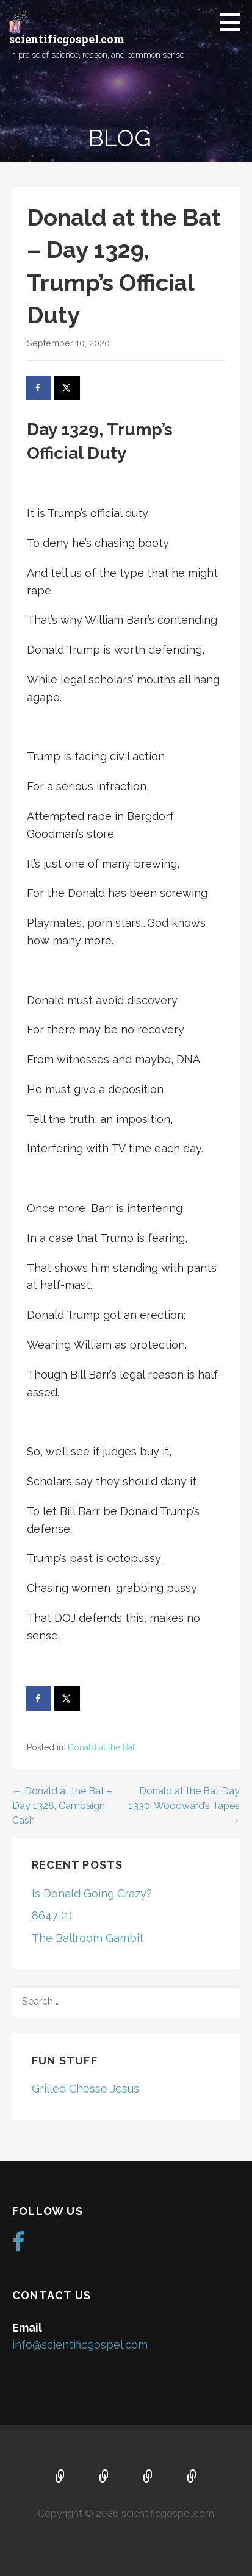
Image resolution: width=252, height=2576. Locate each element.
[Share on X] (68, 388)
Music (148, 2477)
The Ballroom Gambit (87, 1938)
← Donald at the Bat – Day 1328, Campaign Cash (62, 1805)
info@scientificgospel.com (80, 2344)
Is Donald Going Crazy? (92, 1893)
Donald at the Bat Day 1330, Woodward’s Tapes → (184, 1805)
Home (60, 2477)
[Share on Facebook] (39, 388)
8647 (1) (52, 1915)
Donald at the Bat (101, 1747)
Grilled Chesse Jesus (85, 2088)
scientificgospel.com (66, 39)
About (104, 2477)
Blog (192, 2477)
